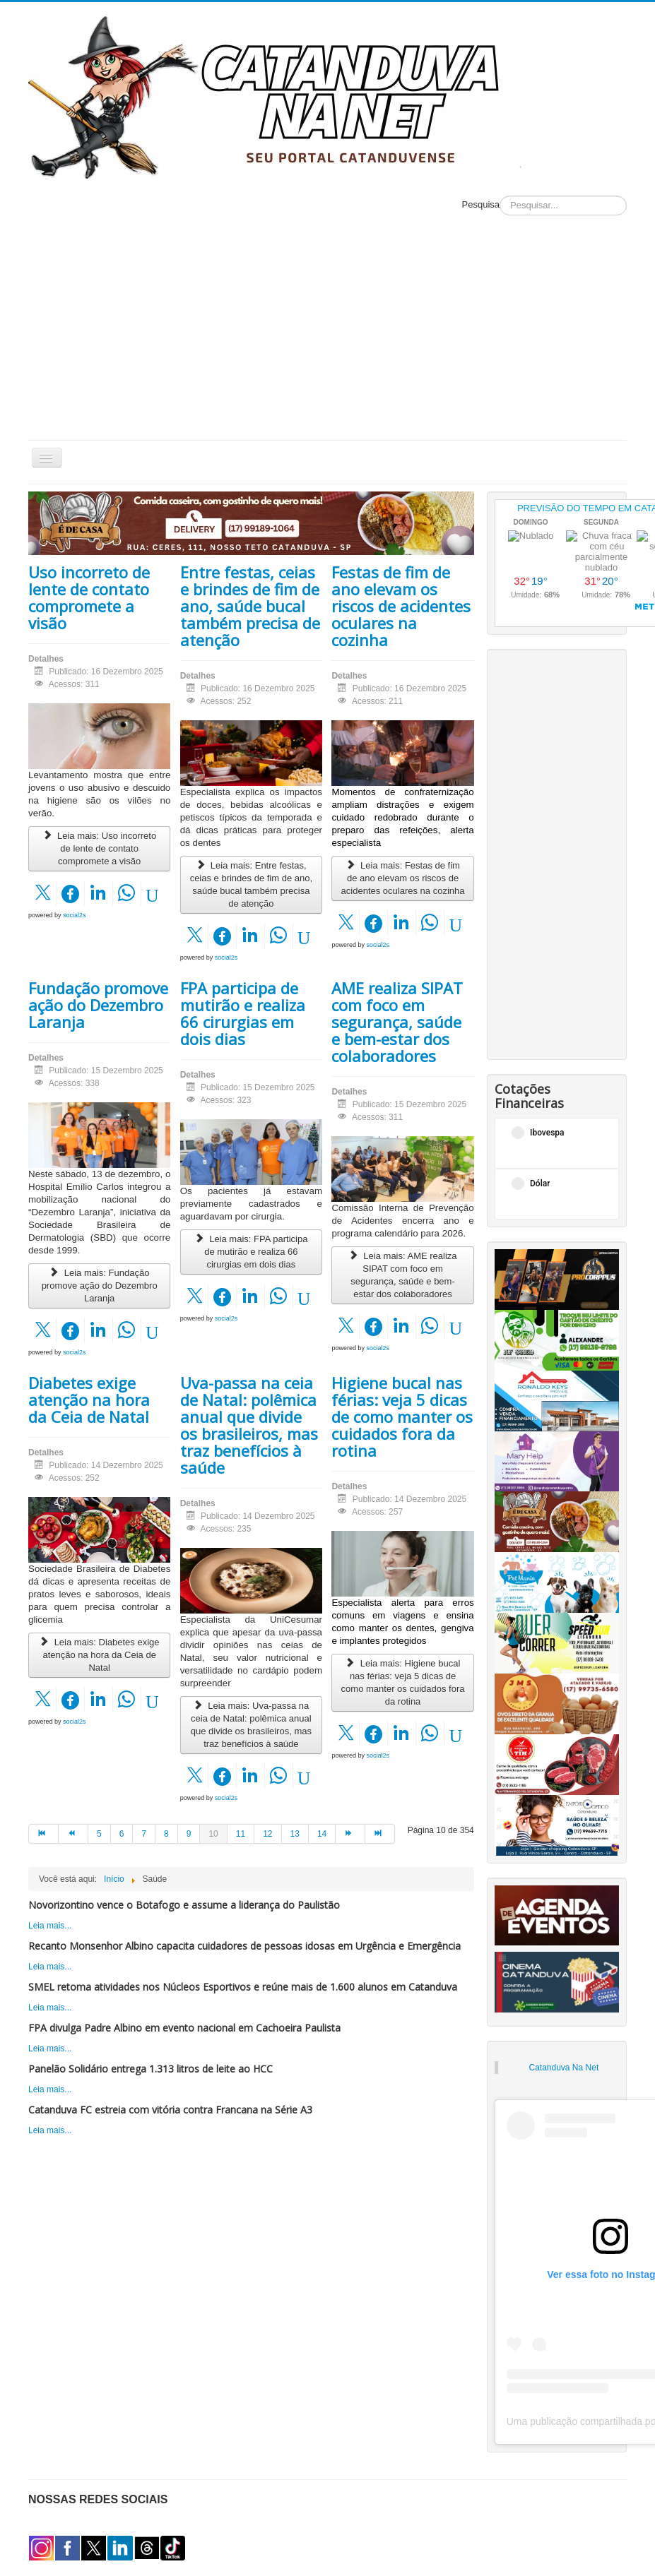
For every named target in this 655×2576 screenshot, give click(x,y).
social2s (74, 915)
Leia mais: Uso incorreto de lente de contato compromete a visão (99, 848)
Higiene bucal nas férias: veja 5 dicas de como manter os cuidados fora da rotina (402, 1416)
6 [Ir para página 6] (121, 1834)
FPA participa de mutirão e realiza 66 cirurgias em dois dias (242, 1013)
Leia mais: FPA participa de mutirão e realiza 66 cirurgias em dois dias (250, 1252)
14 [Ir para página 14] (321, 1834)
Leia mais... (49, 1926)
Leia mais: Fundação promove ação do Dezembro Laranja (100, 1286)
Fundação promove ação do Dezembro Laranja (98, 1004)
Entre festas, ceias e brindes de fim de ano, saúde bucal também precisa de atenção (250, 605)
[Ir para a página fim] (380, 1834)
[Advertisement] (327, 334)
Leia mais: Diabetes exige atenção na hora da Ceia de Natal (100, 1655)
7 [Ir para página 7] (143, 1834)
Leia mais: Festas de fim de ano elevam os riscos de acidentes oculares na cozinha (403, 878)
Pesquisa (481, 204)
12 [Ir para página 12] (267, 1834)
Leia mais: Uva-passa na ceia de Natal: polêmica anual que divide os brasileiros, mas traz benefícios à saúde (251, 1724)
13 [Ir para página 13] (295, 1834)
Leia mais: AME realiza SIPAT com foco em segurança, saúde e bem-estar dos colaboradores (403, 1275)
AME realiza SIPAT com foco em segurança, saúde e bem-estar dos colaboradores (397, 1021)
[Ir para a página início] (43, 1834)
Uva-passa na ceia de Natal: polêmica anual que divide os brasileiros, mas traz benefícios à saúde (249, 1425)
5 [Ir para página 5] (99, 1834)
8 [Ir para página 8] (166, 1834)
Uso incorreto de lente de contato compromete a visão (89, 597)
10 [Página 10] (213, 1834)
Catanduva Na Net (563, 2068)
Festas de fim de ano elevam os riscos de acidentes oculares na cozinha (401, 605)
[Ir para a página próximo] (350, 1834)
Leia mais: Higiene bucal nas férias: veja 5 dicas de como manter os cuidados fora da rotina (403, 1682)
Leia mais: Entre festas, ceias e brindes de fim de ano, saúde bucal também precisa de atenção (251, 884)
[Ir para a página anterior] (73, 1834)
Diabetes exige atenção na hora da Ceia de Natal (89, 1399)
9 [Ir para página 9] (189, 1834)
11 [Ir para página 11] (240, 1834)
